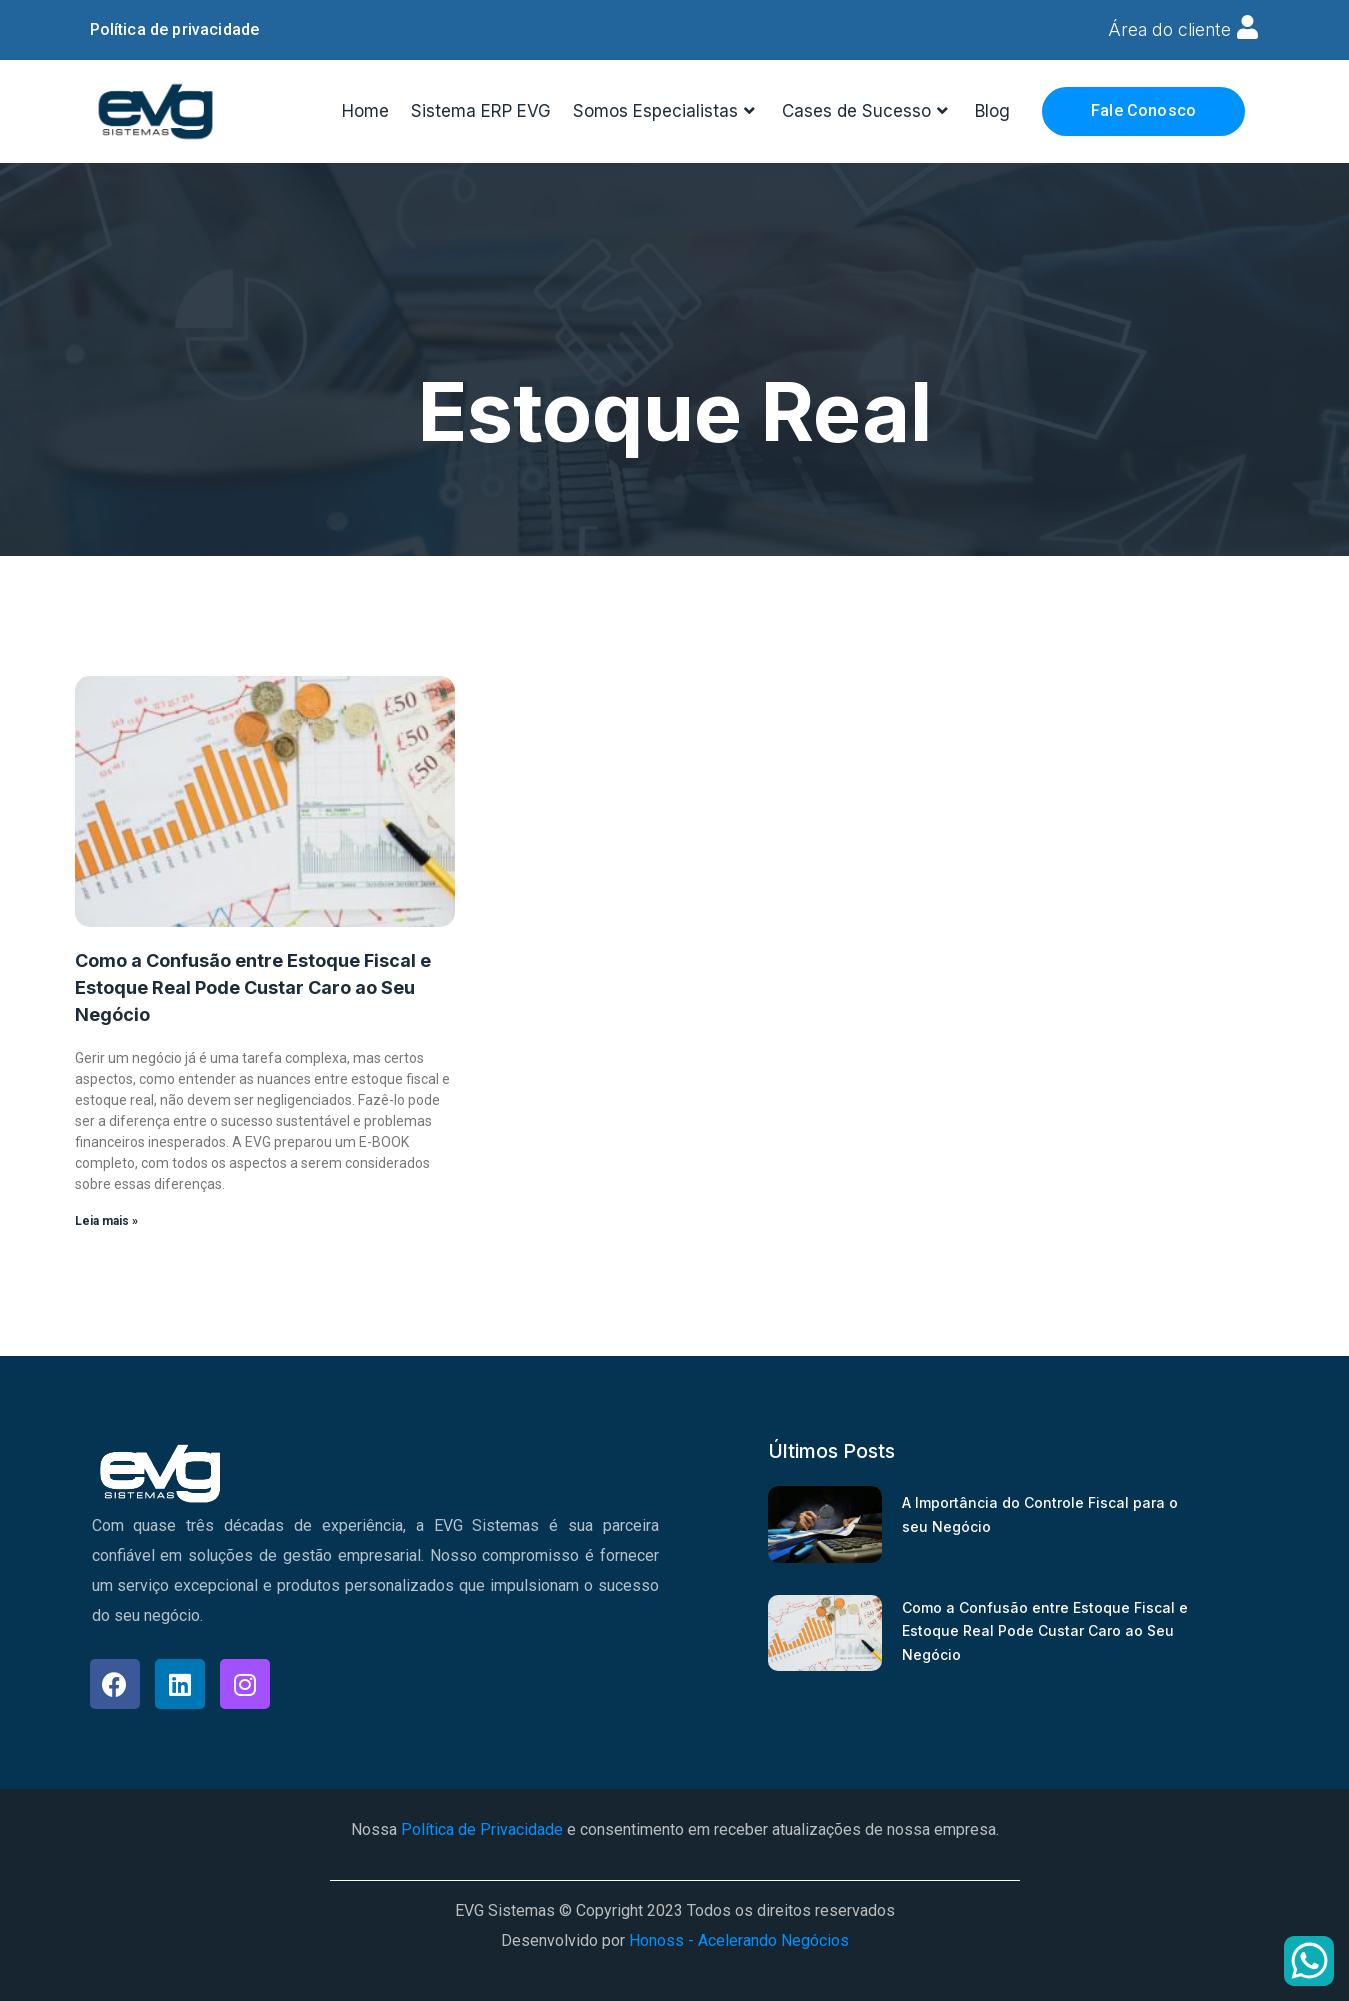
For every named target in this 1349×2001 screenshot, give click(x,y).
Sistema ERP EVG (481, 110)
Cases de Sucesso (867, 110)
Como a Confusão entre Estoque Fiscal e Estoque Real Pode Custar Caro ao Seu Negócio (253, 986)
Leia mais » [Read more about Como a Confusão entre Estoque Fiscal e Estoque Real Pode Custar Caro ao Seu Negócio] (106, 1220)
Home (365, 110)
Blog (992, 110)
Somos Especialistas (666, 110)
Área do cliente (1168, 29)
